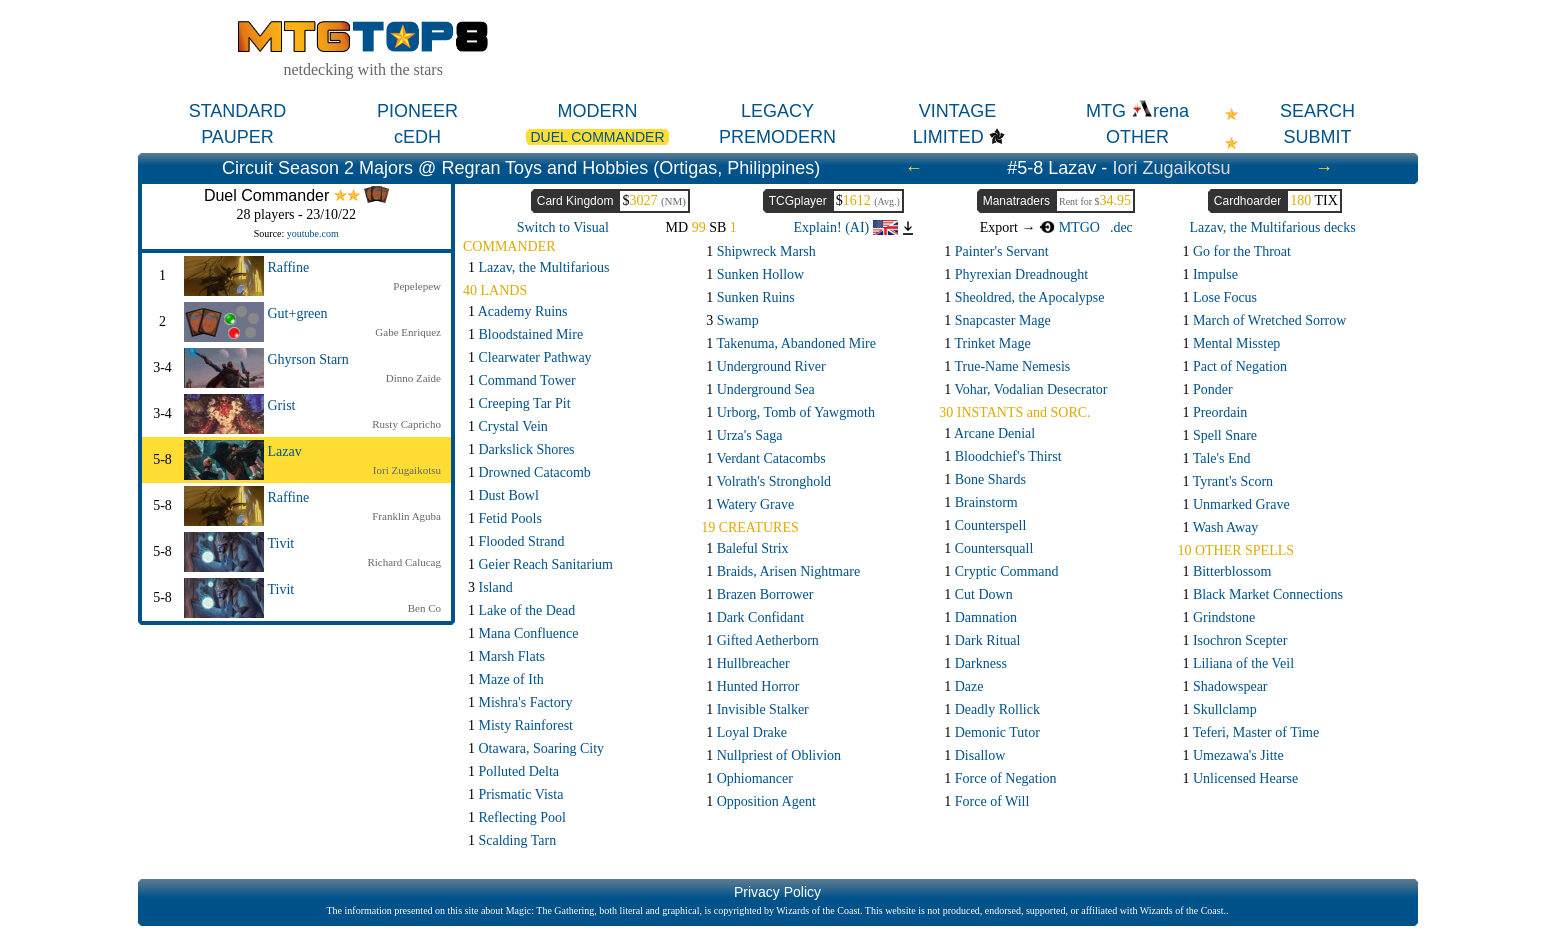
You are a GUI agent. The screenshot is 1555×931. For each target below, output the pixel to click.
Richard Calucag (404, 562)
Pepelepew (417, 286)
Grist (282, 405)
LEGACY (777, 111)
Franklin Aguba (406, 516)
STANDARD (238, 111)
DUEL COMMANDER (597, 137)
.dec (1121, 227)
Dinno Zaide (413, 378)
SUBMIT (1317, 137)
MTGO (1069, 227)
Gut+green (298, 313)
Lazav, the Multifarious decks (1273, 227)
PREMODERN (777, 137)
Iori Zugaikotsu (1171, 168)
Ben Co (424, 608)
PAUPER (237, 137)
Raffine (289, 267)
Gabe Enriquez (408, 332)
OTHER (1137, 137)
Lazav (285, 451)
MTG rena (1137, 111)
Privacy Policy (777, 892)
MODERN (598, 111)
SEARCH (1317, 111)
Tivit (281, 543)
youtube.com (313, 233)
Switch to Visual (563, 227)
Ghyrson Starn (308, 359)
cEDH (417, 137)
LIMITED (948, 137)
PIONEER (417, 111)
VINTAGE (958, 111)
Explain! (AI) (845, 227)
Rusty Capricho (406, 424)
